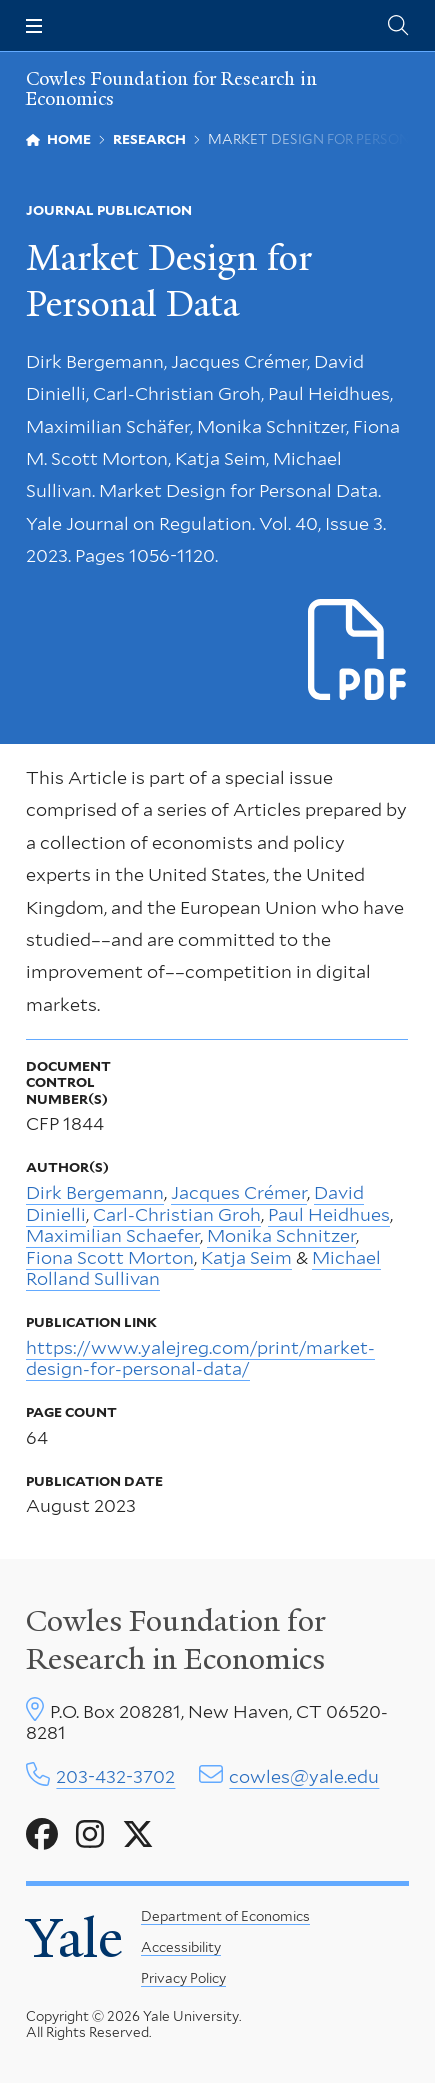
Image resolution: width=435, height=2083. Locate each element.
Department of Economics (225, 1916)
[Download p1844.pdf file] (358, 651)
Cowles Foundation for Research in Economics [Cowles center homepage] (176, 1640)
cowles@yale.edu (304, 1776)
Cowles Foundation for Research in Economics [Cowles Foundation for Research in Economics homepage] (171, 89)
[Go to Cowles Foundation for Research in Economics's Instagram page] (90, 1835)
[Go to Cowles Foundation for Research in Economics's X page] (138, 1835)
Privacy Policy (183, 1978)
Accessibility (181, 1947)
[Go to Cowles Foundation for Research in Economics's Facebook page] (42, 1835)
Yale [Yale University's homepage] (74, 1938)
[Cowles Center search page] (398, 25)
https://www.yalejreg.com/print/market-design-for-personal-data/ (200, 1358)
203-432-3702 (115, 1776)
